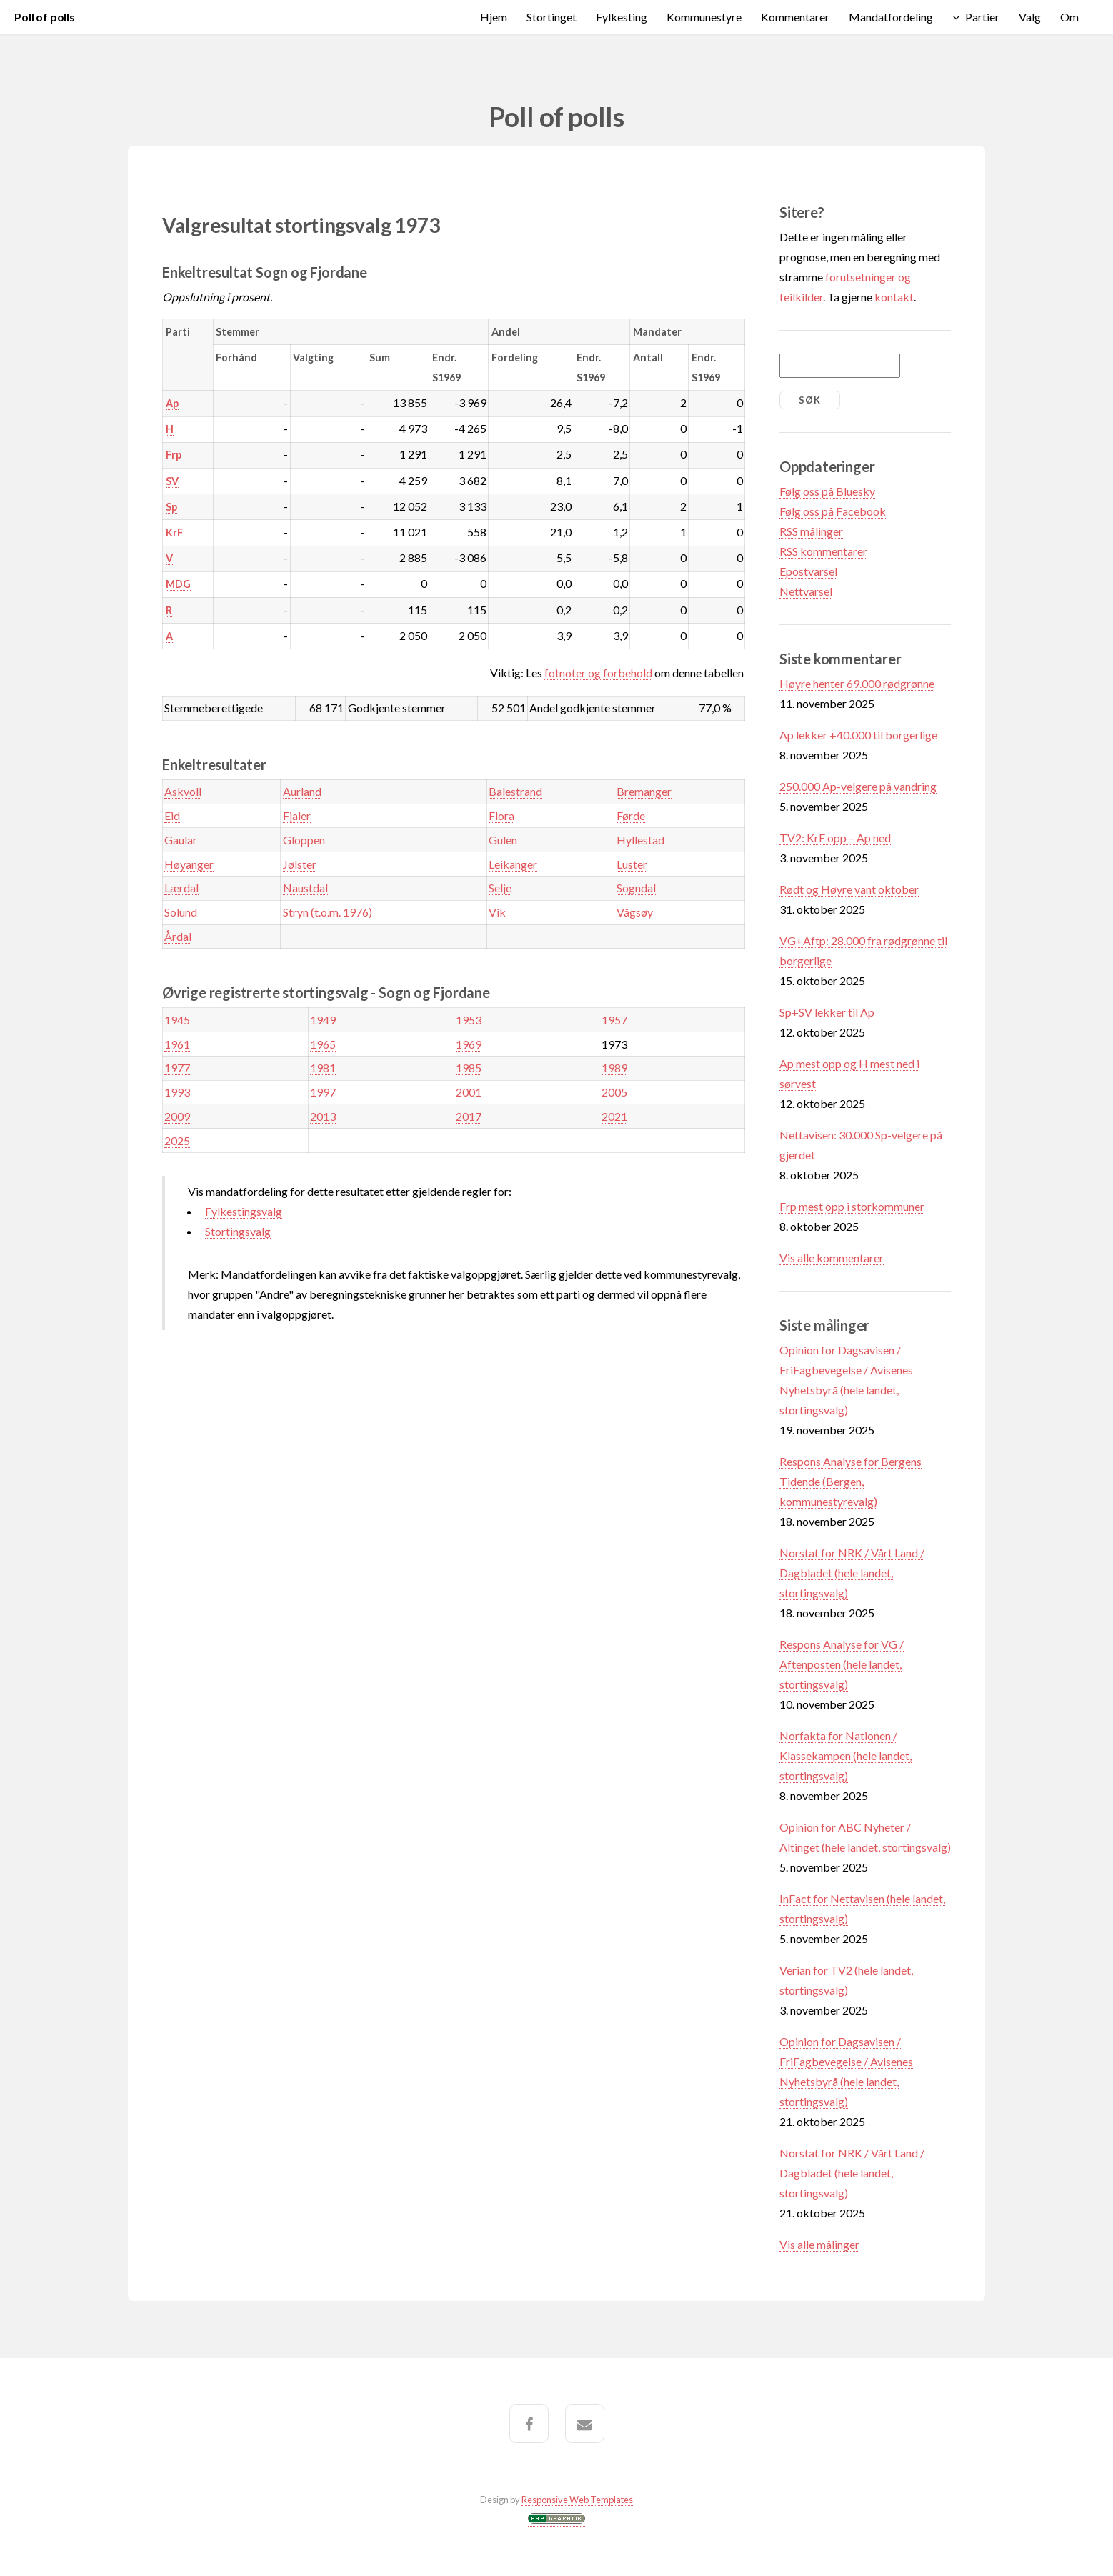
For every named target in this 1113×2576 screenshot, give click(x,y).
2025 (177, 1140)
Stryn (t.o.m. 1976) (327, 912)
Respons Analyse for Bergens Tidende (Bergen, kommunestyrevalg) (850, 1481)
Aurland (302, 791)
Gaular (180, 840)
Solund (180, 912)
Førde (631, 815)
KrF (174, 532)
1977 (177, 1067)
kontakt (894, 297)
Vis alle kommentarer (831, 1257)
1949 (323, 1020)
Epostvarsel (808, 571)
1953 (468, 1020)
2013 (323, 1116)
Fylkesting (621, 17)
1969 (468, 1044)
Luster (632, 864)
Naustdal (305, 887)
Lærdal (181, 887)
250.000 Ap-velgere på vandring (858, 786)
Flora (501, 815)
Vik (497, 912)
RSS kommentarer (823, 551)
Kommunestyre (704, 17)
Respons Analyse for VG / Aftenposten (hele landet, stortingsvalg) (841, 1664)
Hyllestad (640, 840)
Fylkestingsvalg (243, 1211)
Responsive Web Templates (577, 2499)
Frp (173, 455)
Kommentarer (795, 17)
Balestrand (515, 791)
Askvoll (182, 791)
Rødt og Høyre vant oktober (849, 889)
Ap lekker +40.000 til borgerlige (858, 735)
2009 (177, 1116)
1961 (177, 1044)
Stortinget (551, 17)
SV (172, 481)
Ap (172, 403)
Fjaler (297, 815)
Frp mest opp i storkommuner (851, 1206)
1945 (177, 1020)
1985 (468, 1067)
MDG (178, 584)
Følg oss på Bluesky (827, 491)
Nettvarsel (805, 591)
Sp (171, 507)
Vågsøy (635, 912)
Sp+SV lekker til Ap (826, 1012)
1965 (323, 1044)
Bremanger (644, 791)
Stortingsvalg (238, 1231)
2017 (468, 1116)
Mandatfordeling (891, 17)
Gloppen (304, 840)
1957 (614, 1020)
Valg (1030, 17)
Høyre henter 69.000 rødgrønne (856, 683)
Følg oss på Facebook (832, 511)
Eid (172, 815)
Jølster (299, 864)
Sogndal (636, 887)
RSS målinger (811, 531)
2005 (614, 1092)
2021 (614, 1116)
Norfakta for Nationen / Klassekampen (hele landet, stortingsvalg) (845, 1755)
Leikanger (513, 864)
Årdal (177, 936)
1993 (177, 1092)
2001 (468, 1092)
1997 (323, 1092)
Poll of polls (44, 17)
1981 (323, 1067)
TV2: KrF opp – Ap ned (835, 837)
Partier (982, 17)
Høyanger (189, 864)
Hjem (493, 17)
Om (1069, 17)
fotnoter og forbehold (598, 672)
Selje (500, 887)
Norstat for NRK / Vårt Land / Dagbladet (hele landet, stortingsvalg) (851, 1572)
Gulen (503, 840)
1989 (614, 1067)
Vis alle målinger (819, 2244)
